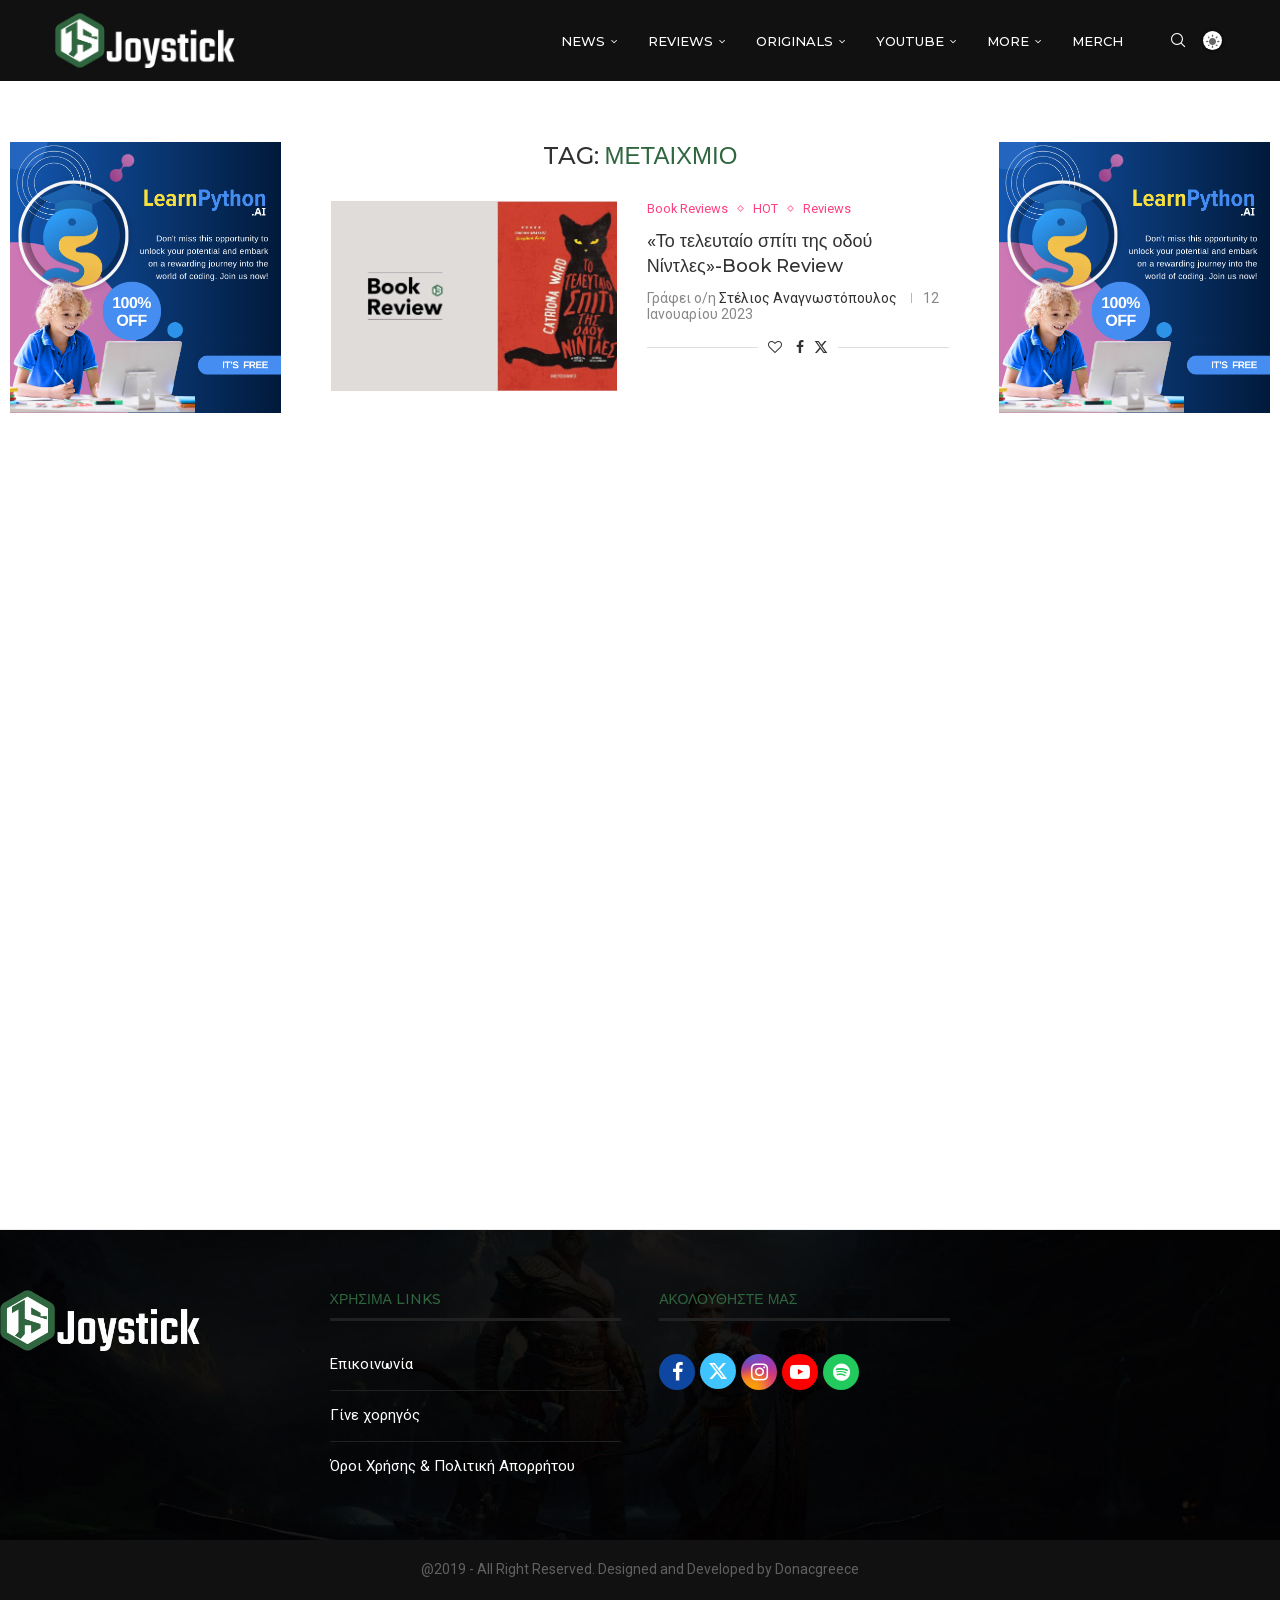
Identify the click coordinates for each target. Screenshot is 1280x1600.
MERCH (1097, 41)
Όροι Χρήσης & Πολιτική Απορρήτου (452, 1466)
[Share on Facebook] (800, 347)
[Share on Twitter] (821, 346)
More (1008, 41)
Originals (794, 41)
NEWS (583, 41)
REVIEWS (680, 41)
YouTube (910, 41)
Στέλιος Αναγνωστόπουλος (808, 298)
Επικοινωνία (371, 1364)
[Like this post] (775, 347)
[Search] (1178, 41)
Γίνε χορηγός (375, 1415)
